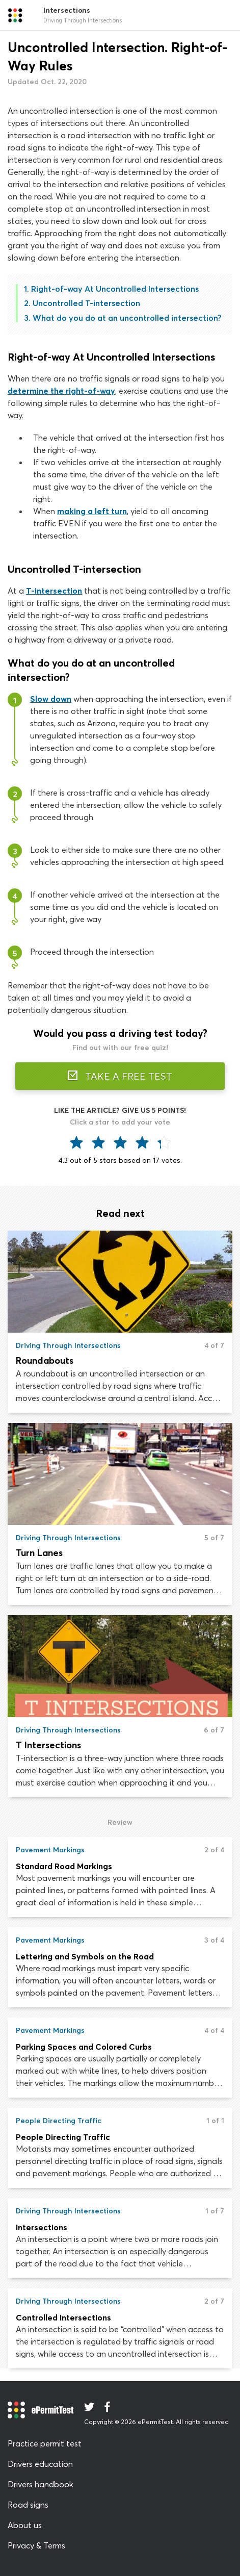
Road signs (28, 2505)
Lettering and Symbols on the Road (85, 1956)
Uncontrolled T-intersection (86, 303)
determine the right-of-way (61, 391)
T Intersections (48, 1745)
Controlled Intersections (63, 2317)
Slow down (50, 699)
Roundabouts (44, 1360)
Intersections (41, 2227)
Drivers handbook (40, 2484)
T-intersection (54, 590)
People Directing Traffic (63, 2137)
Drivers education (40, 2464)
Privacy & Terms (36, 2545)
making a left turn (92, 511)
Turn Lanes (39, 1553)
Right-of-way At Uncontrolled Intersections (115, 289)
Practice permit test (45, 2443)
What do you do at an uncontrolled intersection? (127, 318)
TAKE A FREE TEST (120, 1076)
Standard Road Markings (64, 1866)
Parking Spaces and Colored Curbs (84, 2047)
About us (25, 2525)
